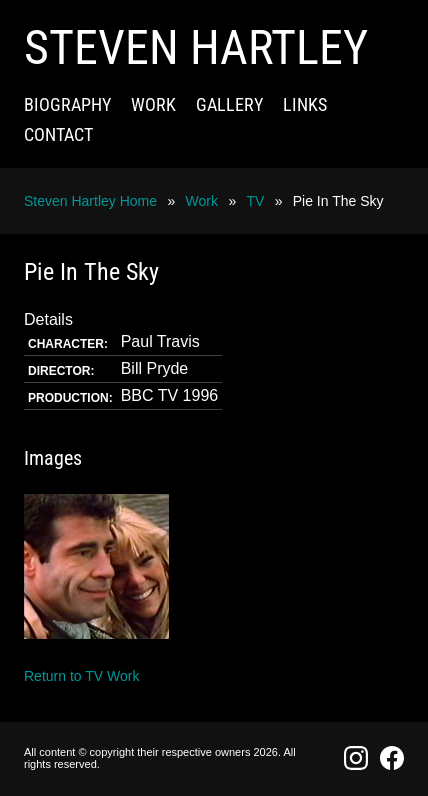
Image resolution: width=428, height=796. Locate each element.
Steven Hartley (196, 47)
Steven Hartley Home (90, 201)
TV (255, 201)
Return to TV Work (81, 676)
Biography (67, 104)
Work (153, 104)
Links (305, 104)
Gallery (229, 104)
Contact (58, 134)
